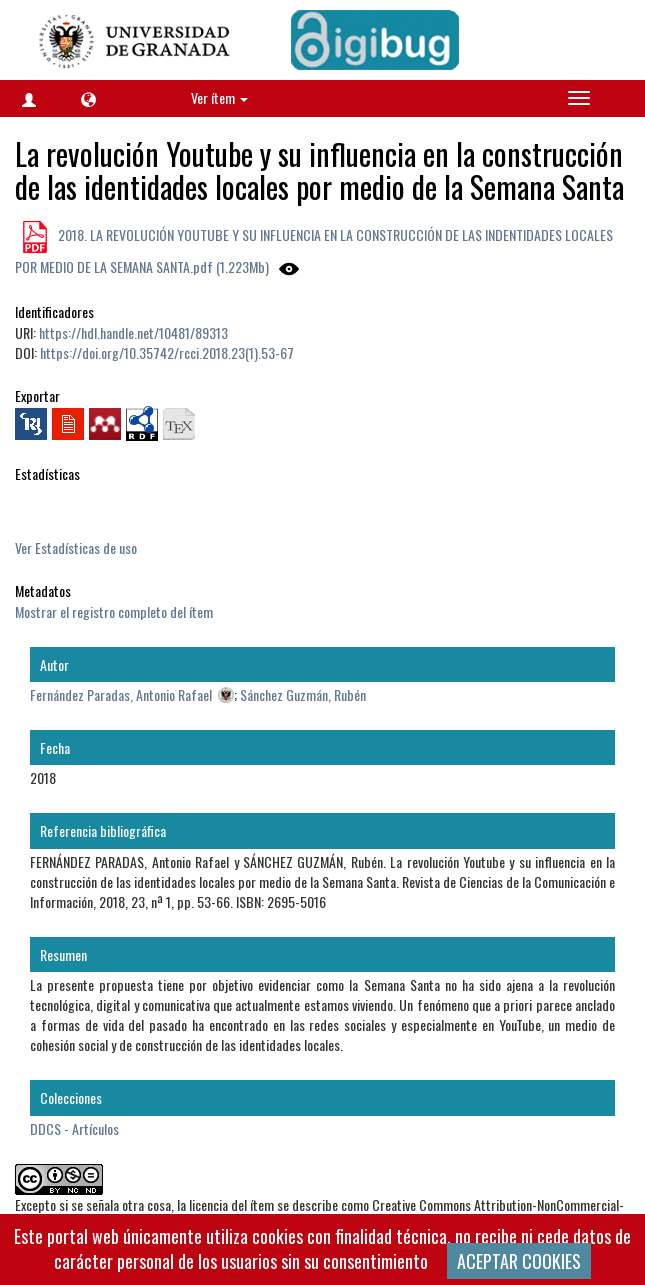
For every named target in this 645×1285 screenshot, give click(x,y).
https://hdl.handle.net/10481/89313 (133, 332)
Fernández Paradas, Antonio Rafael (121, 694)
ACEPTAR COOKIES (519, 1261)
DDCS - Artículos (74, 1128)
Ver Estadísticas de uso (76, 547)
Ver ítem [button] (219, 97)
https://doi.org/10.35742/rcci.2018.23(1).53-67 (167, 352)
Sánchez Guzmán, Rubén (303, 694)
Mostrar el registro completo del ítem (114, 611)
